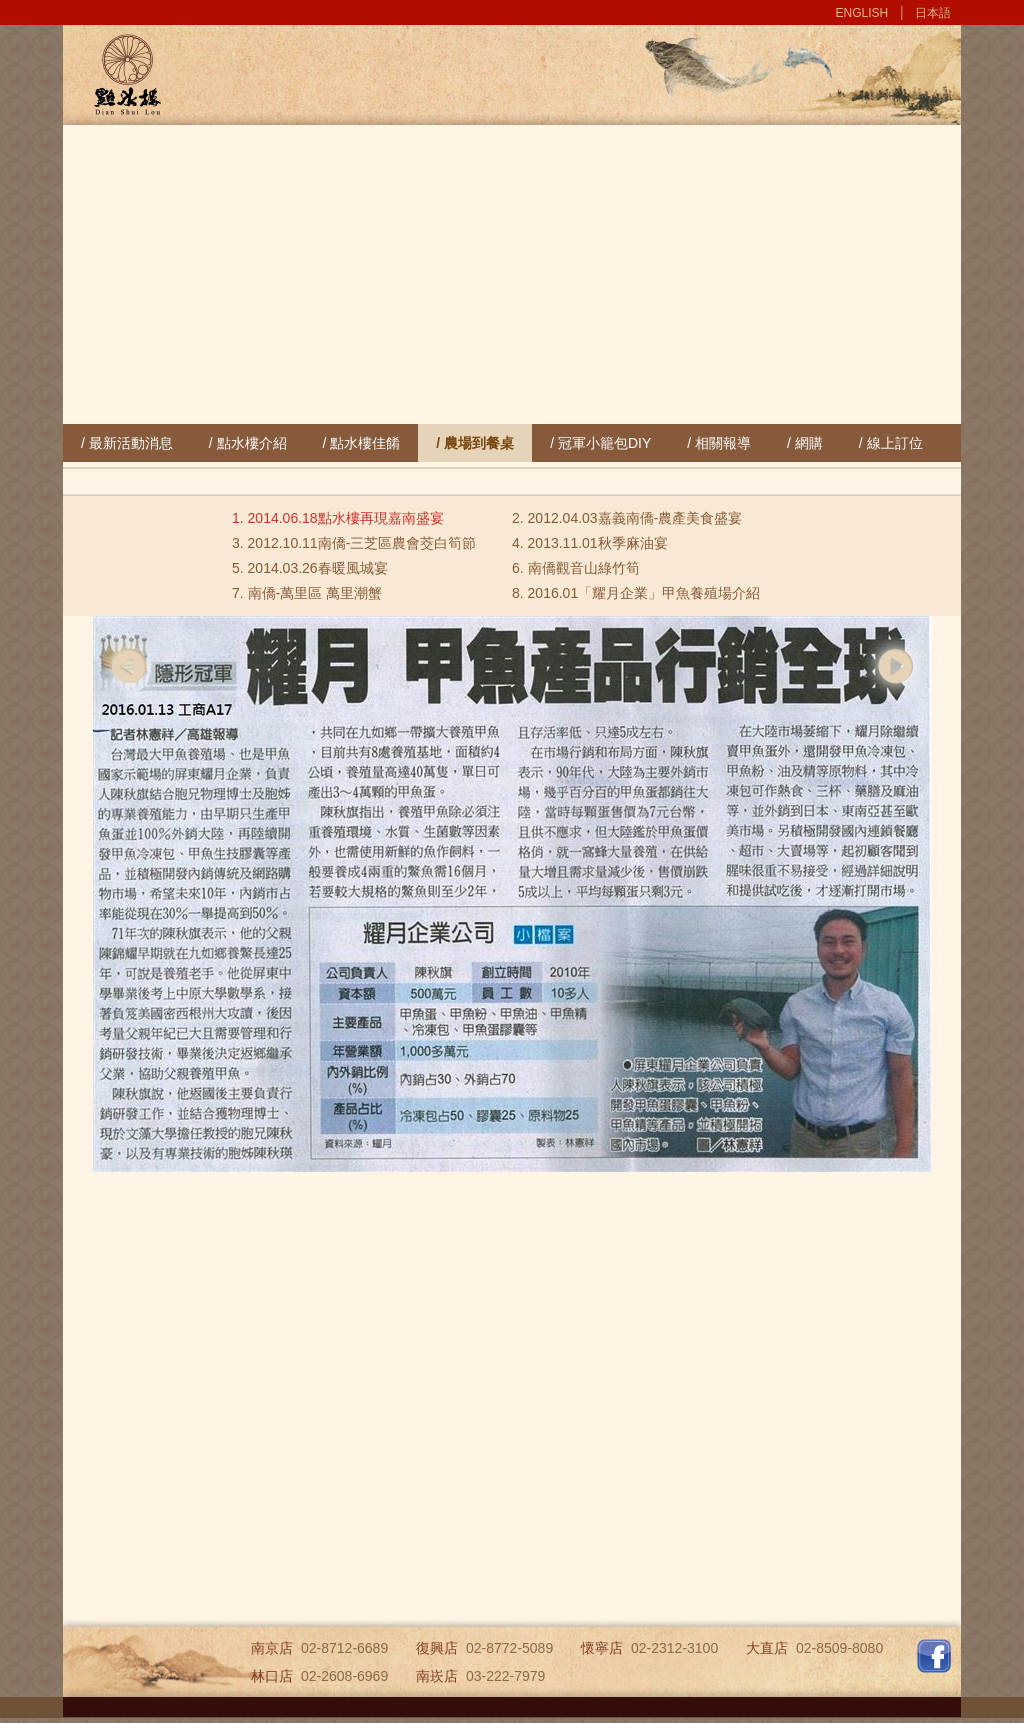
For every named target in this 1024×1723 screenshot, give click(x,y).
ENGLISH (862, 13)
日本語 (933, 13)
